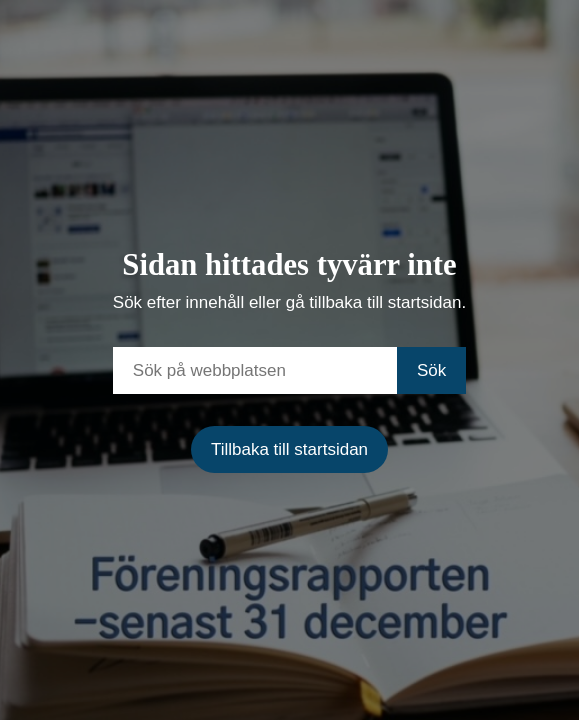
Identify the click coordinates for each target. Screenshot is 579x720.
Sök (431, 370)
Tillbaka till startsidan (289, 449)
